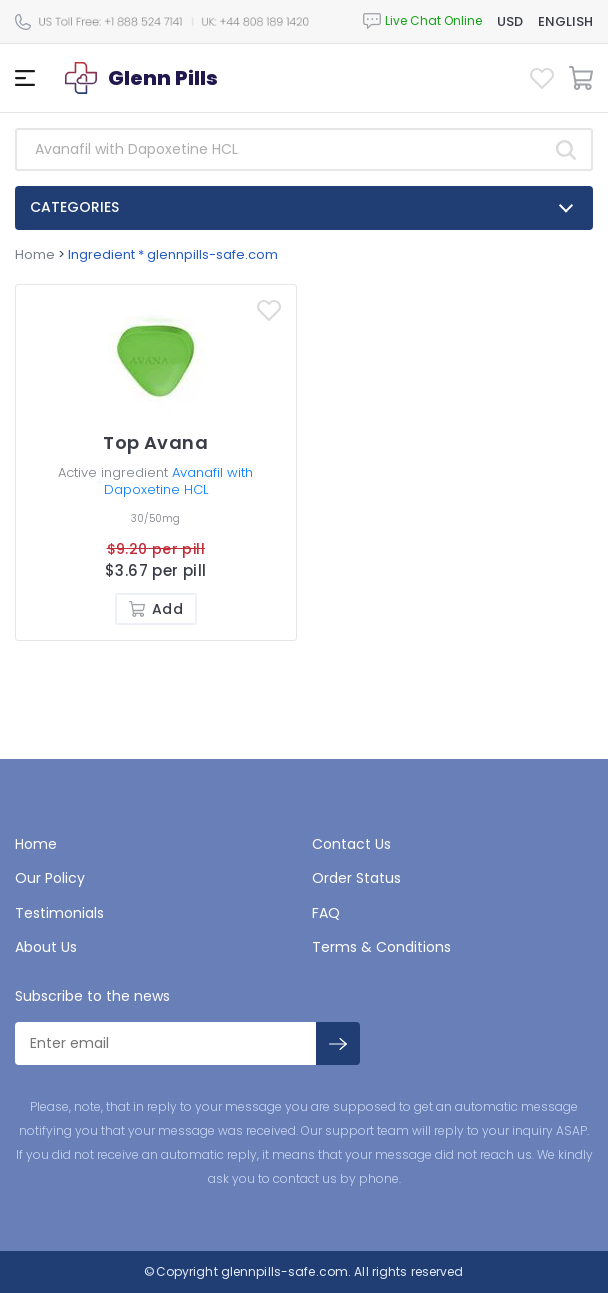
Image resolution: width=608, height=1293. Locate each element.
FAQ (326, 913)
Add (156, 609)
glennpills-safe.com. (285, 1271)
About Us (46, 947)
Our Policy (50, 878)
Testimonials (59, 913)
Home (35, 254)
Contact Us (351, 844)
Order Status (356, 878)
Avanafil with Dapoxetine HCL (179, 481)
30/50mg (156, 518)
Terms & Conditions (381, 947)
